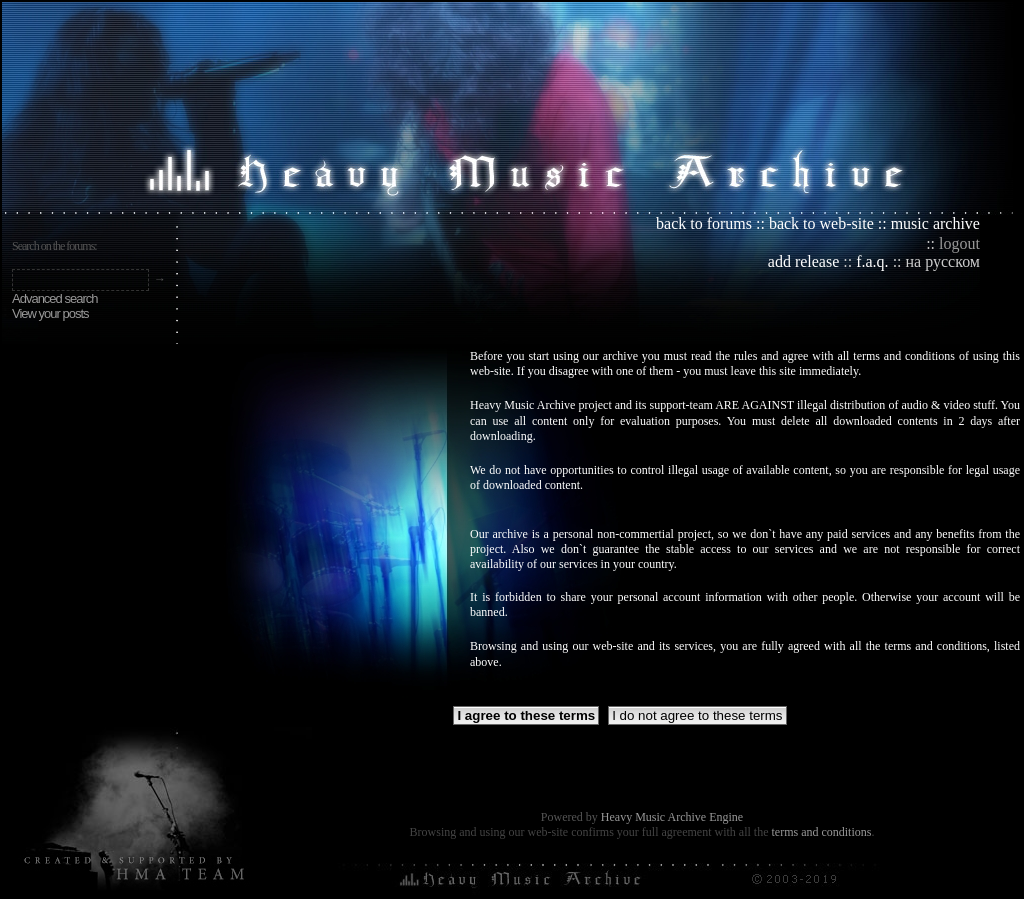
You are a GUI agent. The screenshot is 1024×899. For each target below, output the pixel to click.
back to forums (704, 223)
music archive (935, 223)
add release (804, 261)
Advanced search (54, 298)
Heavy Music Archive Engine (672, 817)
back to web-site (821, 223)
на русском (943, 261)
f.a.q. (872, 261)
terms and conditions (821, 832)
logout (959, 243)
